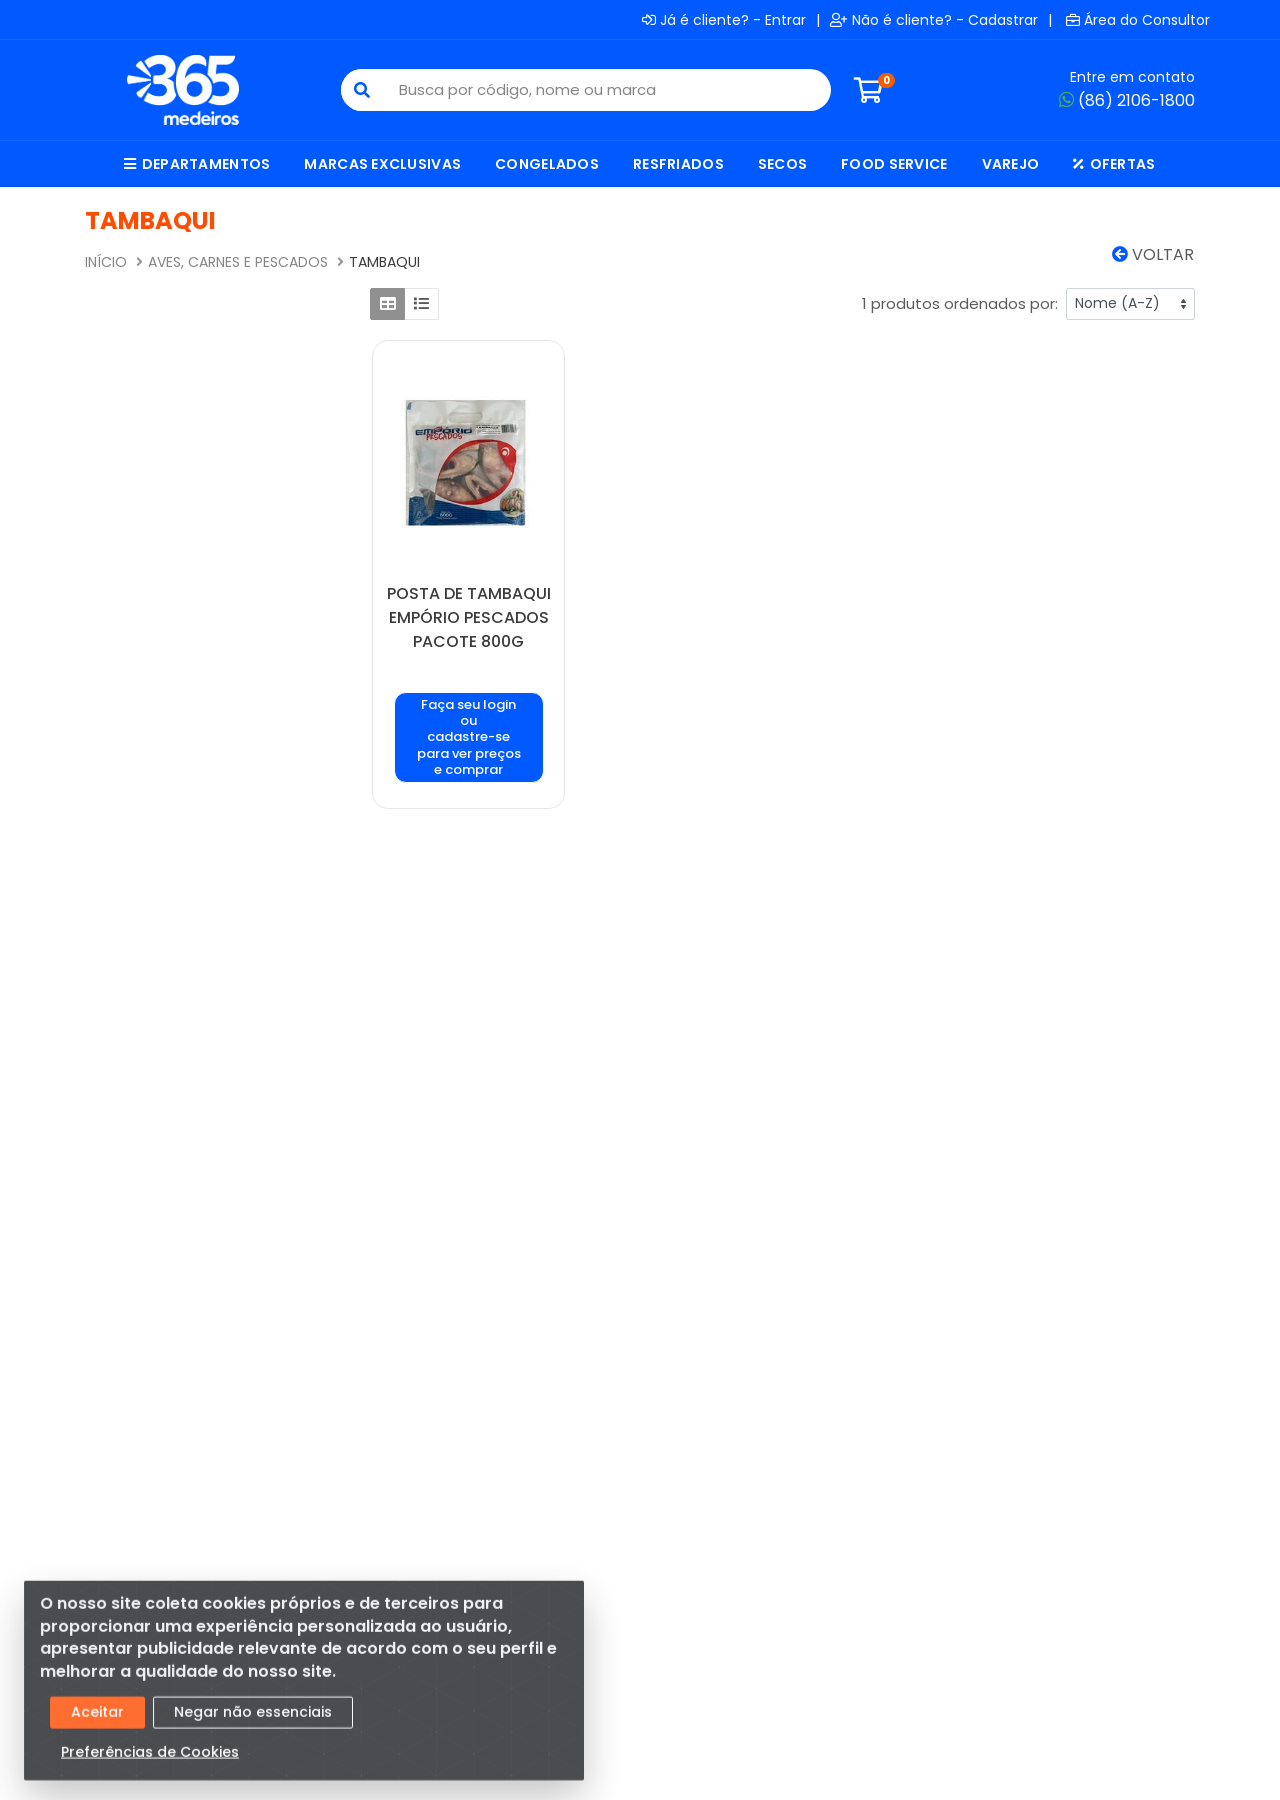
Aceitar (97, 1722)
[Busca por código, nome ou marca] (606, 90)
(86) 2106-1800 (1127, 100)
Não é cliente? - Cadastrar (934, 20)
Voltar (1153, 254)
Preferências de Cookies (150, 1762)
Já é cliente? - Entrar (724, 20)
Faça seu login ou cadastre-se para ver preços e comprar (469, 737)
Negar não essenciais (253, 1722)
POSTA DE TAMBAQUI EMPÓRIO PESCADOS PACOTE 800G (469, 617)
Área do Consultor (1138, 20)
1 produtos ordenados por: (960, 303)
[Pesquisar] (362, 90)
